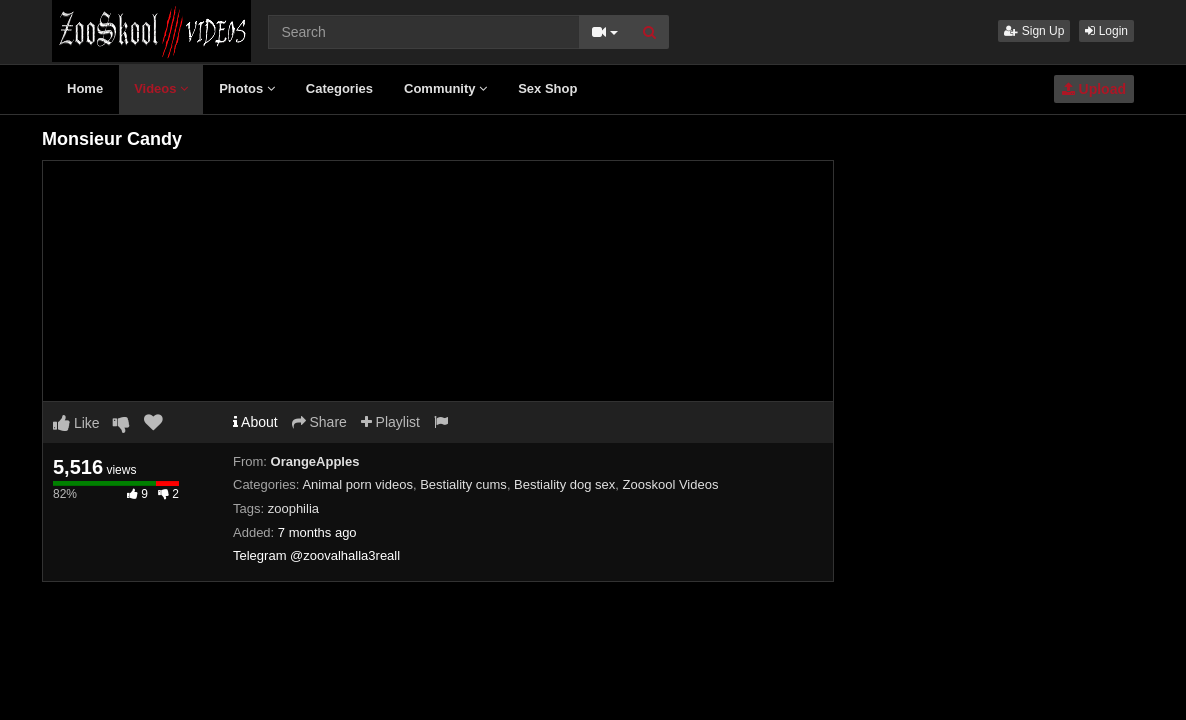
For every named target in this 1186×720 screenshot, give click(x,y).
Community (445, 88)
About (255, 422)
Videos (161, 88)
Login (1106, 31)
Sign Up (1034, 31)
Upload (1094, 89)
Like (76, 423)
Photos (247, 88)
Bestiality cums (463, 484)
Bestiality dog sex (564, 484)
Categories (339, 88)
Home (85, 88)
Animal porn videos (357, 484)
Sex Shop (547, 88)
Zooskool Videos (671, 484)
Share (319, 422)
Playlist (390, 422)
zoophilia (293, 508)
